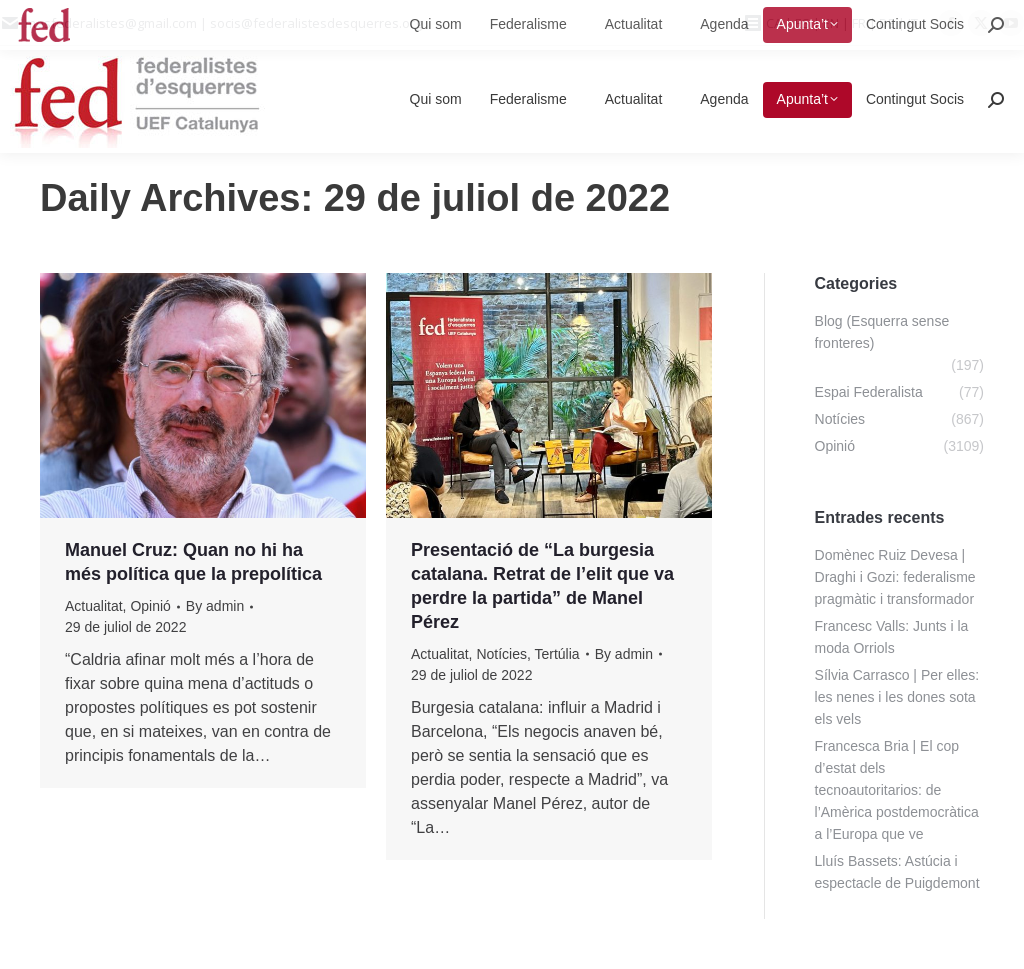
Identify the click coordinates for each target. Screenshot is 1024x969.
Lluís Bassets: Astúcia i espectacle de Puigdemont (897, 872)
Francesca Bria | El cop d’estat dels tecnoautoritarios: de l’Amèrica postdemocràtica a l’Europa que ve (897, 790)
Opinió (150, 606)
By (215, 606)
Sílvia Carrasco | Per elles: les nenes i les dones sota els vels (897, 697)
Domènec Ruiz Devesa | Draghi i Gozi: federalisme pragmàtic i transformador (895, 577)
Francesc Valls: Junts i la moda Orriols (892, 637)
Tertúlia (556, 654)
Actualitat (94, 606)
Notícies (501, 654)
